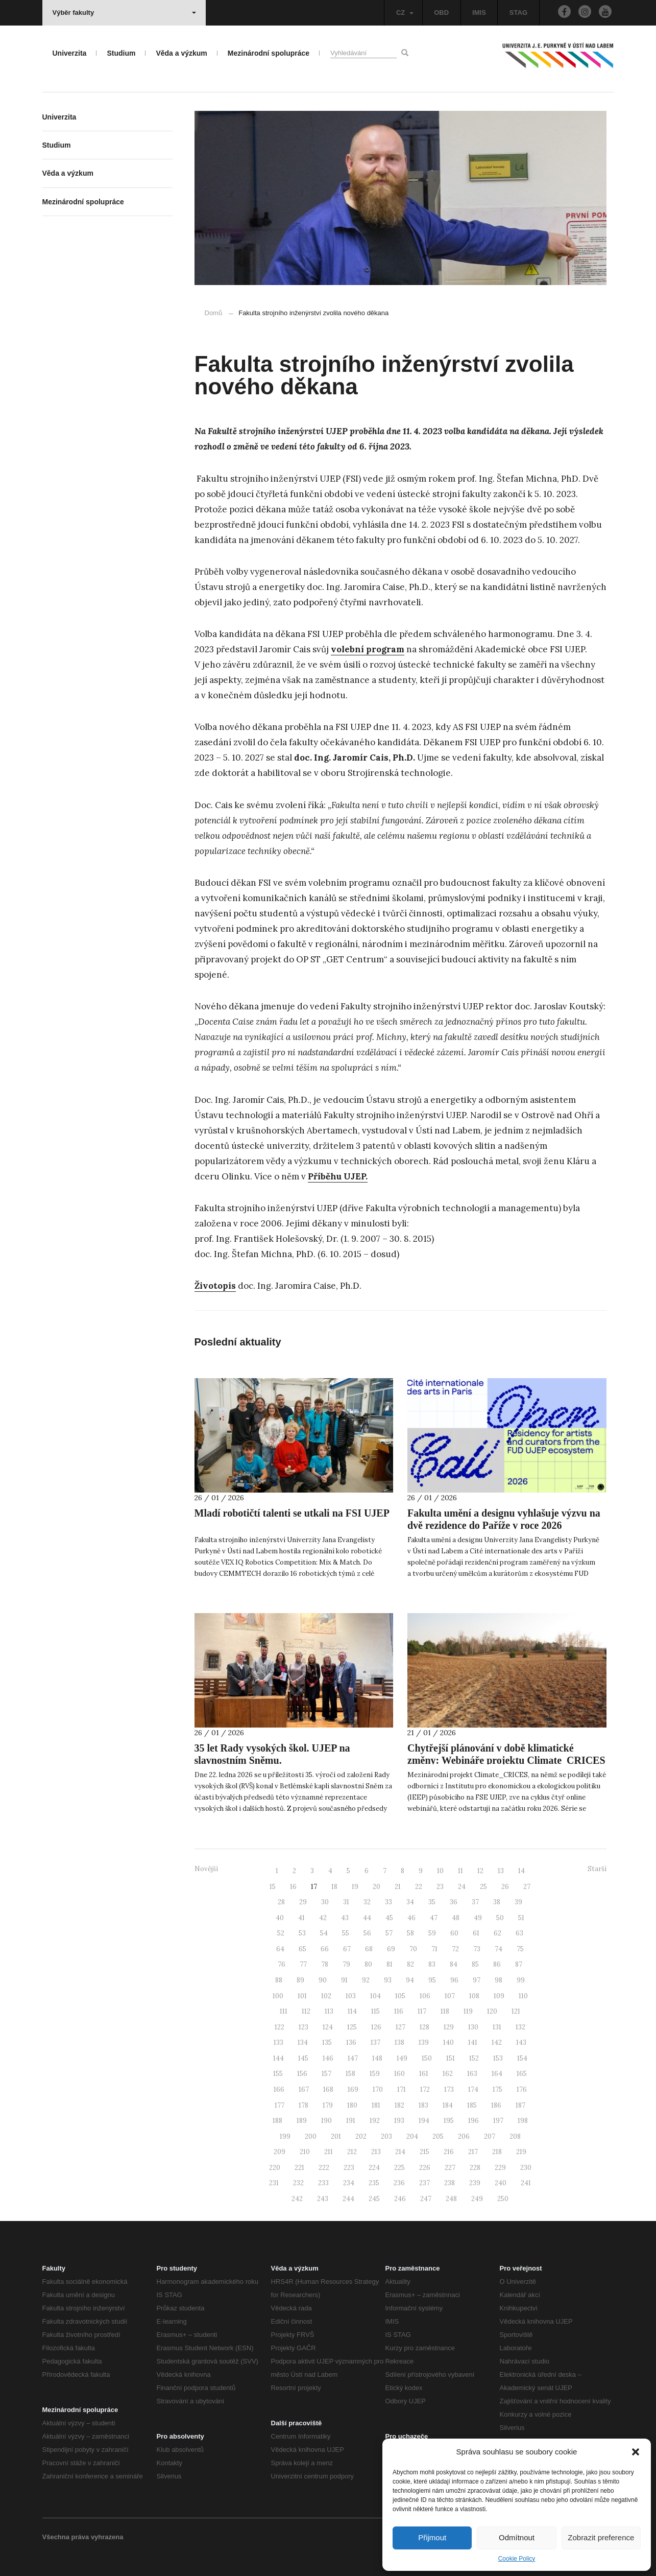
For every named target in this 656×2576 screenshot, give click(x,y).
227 (450, 2167)
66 (325, 1949)
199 (285, 2136)
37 (475, 1902)
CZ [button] (405, 12)
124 (328, 2027)
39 (518, 1902)
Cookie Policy (517, 2558)
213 (376, 2151)
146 (328, 2058)
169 (353, 2089)
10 (440, 1870)
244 (348, 2198)
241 (526, 2183)
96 (454, 1980)
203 (386, 2136)
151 (450, 2058)
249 (477, 2198)
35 (431, 1902)
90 (323, 1980)
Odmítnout (516, 2537)
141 (472, 2042)
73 (476, 1949)
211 (328, 2151)
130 (473, 2027)
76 (281, 1964)
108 (474, 1996)
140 (448, 2042)
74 (498, 1949)
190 (326, 2120)
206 (464, 2136)
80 (368, 1964)
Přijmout (432, 2537)
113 (329, 2011)
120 (492, 2011)
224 (374, 2167)
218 (497, 2151)
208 (515, 2136)
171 (401, 2089)
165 (522, 2073)
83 (431, 1964)
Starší (597, 1868)
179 (328, 2105)
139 (424, 2042)
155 (278, 2073)
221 (299, 2167)
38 (496, 1902)
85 (475, 1964)
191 (350, 2120)
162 (448, 2073)
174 (473, 2089)
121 (516, 2011)
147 (353, 2058)
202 (361, 2136)
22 (418, 1886)
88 (278, 1980)
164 (497, 2073)
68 (369, 1949)
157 (326, 2073)
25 (483, 1886)
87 (518, 1964)
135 (327, 2042)
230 (525, 2167)
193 (399, 2120)
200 (311, 2136)
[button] (635, 2452)
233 (323, 2183)
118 (445, 2011)
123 (303, 2027)
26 (505, 1886)
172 (425, 2089)
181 (376, 2105)
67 (347, 1949)
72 (455, 1949)
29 (303, 1902)
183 (423, 2105)
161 (423, 2073)
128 (424, 2027)
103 (351, 1996)
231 (274, 2183)
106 (425, 1996)
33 (388, 1902)
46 (411, 1917)
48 (455, 1917)
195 (449, 2120)
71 (434, 1949)
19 (355, 1886)
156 (302, 2073)
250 (502, 2198)
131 (497, 2027)
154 (522, 2058)
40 (280, 1917)
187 (520, 2105)
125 (352, 2027)
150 (427, 2058)
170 (378, 2089)
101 (302, 1996)
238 (449, 2183)
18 (334, 1886)
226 (424, 2167)
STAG (518, 12)
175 (497, 2089)
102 (326, 1996)
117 (422, 2011)
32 (367, 1902)
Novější (206, 1868)
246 (400, 2198)
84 (453, 1964)
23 (440, 1886)
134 (303, 2042)
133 (278, 2042)
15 (273, 1886)
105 (400, 1996)
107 (450, 1996)
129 (449, 2027)
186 (496, 2105)
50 (500, 1917)
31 (346, 1902)
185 (472, 2105)
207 (489, 2136)
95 (432, 1980)
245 (374, 2198)
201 (336, 2136)
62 (497, 1933)
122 (279, 2027)
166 (279, 2089)
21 (398, 1886)
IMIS (479, 12)
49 (478, 1917)
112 (306, 2011)
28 (281, 1902)
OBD (441, 12)
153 (498, 2058)
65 (302, 1949)
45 (389, 1917)
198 (523, 2120)
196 (473, 2120)
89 (300, 1980)
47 (434, 1917)
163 (472, 2073)
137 (375, 2042)
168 (328, 2089)
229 (500, 2167)
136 (351, 2042)
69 (391, 1949)
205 (438, 2136)
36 (453, 1902)
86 (497, 1964)
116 (398, 2011)
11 (460, 1870)
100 (278, 1996)
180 (352, 2105)
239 (474, 2183)
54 (324, 1933)
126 (376, 2027)
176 (522, 2089)
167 (304, 2089)
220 (274, 2167)
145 (303, 2058)
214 (400, 2151)
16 (293, 1886)
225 (399, 2167)
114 (352, 2011)
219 (521, 2151)
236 (399, 2183)
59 (432, 1933)
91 (344, 1980)
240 (500, 2183)
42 (323, 1917)
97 (476, 1980)
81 (389, 1964)
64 (280, 1949)
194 (424, 2120)
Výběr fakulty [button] (124, 12)
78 (324, 1964)
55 (345, 1933)
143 (521, 2042)
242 (297, 2198)
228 (475, 2167)
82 (410, 1964)
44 (367, 1917)
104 (375, 1996)
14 (521, 1870)
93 (388, 1980)
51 (521, 1917)
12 (480, 1870)
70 (413, 1949)
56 (367, 1933)
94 (410, 1980)
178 (303, 2105)
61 (476, 1933)
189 (302, 2120)
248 (451, 2198)
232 (298, 2183)
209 (279, 2151)
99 (521, 1980)
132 (520, 2027)
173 (449, 2089)
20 (376, 1886)
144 (278, 2058)
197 (498, 2120)
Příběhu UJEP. (338, 1176)
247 (425, 2198)
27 (526, 1886)
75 (520, 1949)
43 (345, 1917)
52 (280, 1933)
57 (389, 1933)
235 (374, 2183)
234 (348, 2183)
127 (400, 2027)
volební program (367, 649)
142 (497, 2042)
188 (277, 2120)
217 (473, 2151)
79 (346, 1964)
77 (303, 1964)
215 (424, 2151)
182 (399, 2105)
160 (399, 2073)
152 (474, 2058)
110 (523, 1996)
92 (366, 1980)
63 (519, 1933)
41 (301, 1917)
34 (410, 1902)
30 (325, 1902)
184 (448, 2105)
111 (283, 2011)
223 (349, 2167)
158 (350, 2073)
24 (462, 1886)
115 (375, 2011)
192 (375, 2120)
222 (324, 2167)
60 (454, 1933)
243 (322, 2198)
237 (424, 2183)
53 (302, 1933)
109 (499, 1996)
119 (468, 2011)
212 (352, 2151)
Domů (214, 313)
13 (501, 1870)
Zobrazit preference (601, 2537)
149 (402, 2058)
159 (375, 2073)
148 (377, 2058)
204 (412, 2136)
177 (279, 2105)
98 (498, 1980)
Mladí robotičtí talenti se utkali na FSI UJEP (292, 1513)
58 (410, 1933)
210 (305, 2151)
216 (449, 2151)
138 (399, 2042)
